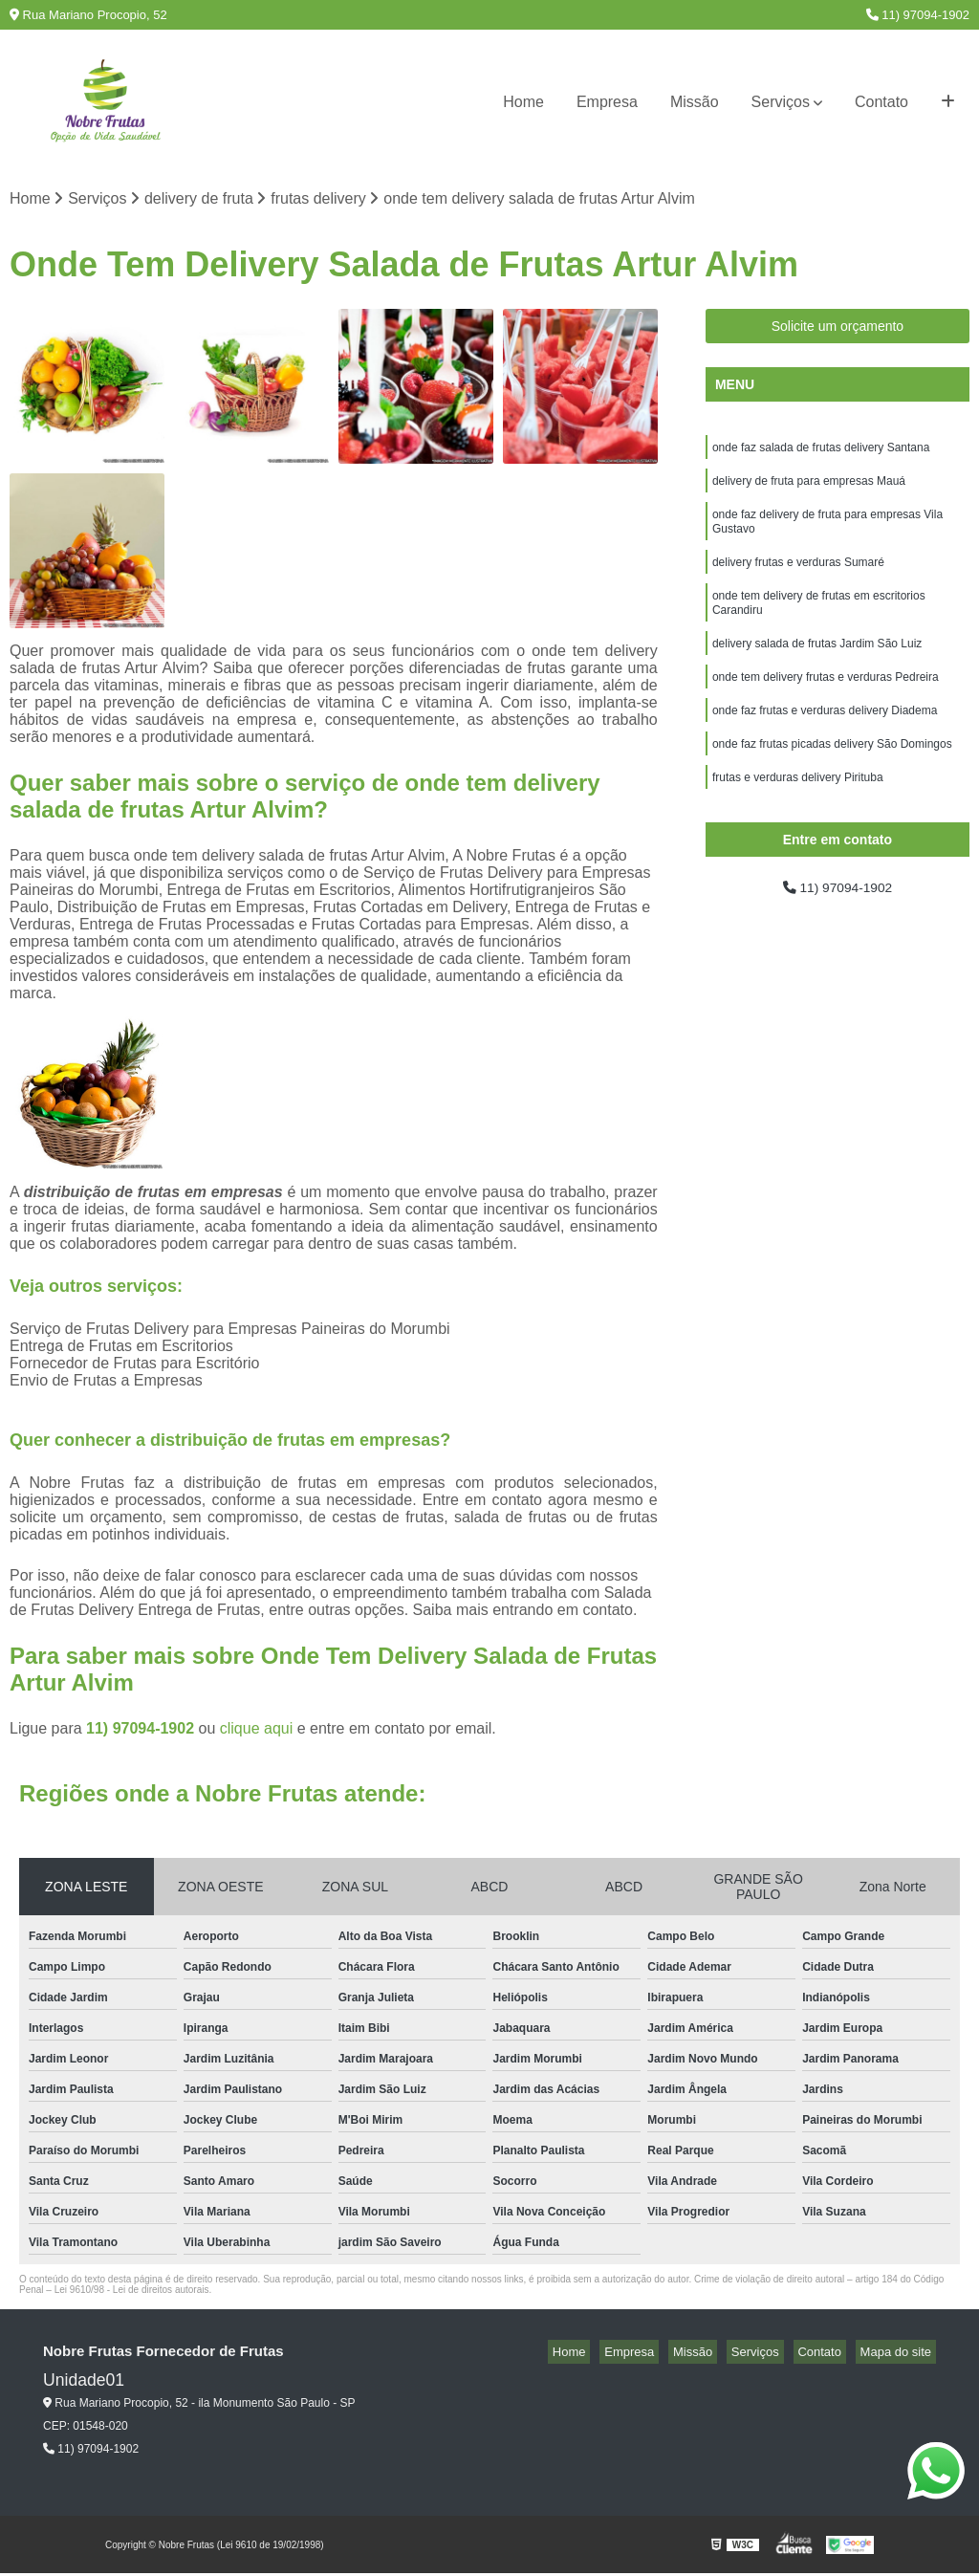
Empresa (607, 102)
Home (523, 102)
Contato (881, 102)
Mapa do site (899, 2354)
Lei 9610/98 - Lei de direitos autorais (131, 2292)
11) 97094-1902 (917, 15)
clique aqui (257, 1731)
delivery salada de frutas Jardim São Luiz (817, 668)
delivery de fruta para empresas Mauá (808, 488)
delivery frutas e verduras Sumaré (798, 578)
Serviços (780, 102)
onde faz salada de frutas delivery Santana (820, 452)
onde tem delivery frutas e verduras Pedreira (825, 704)
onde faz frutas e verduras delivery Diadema (824, 741)
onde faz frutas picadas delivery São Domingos (832, 777)
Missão (694, 102)
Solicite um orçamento (838, 329)
